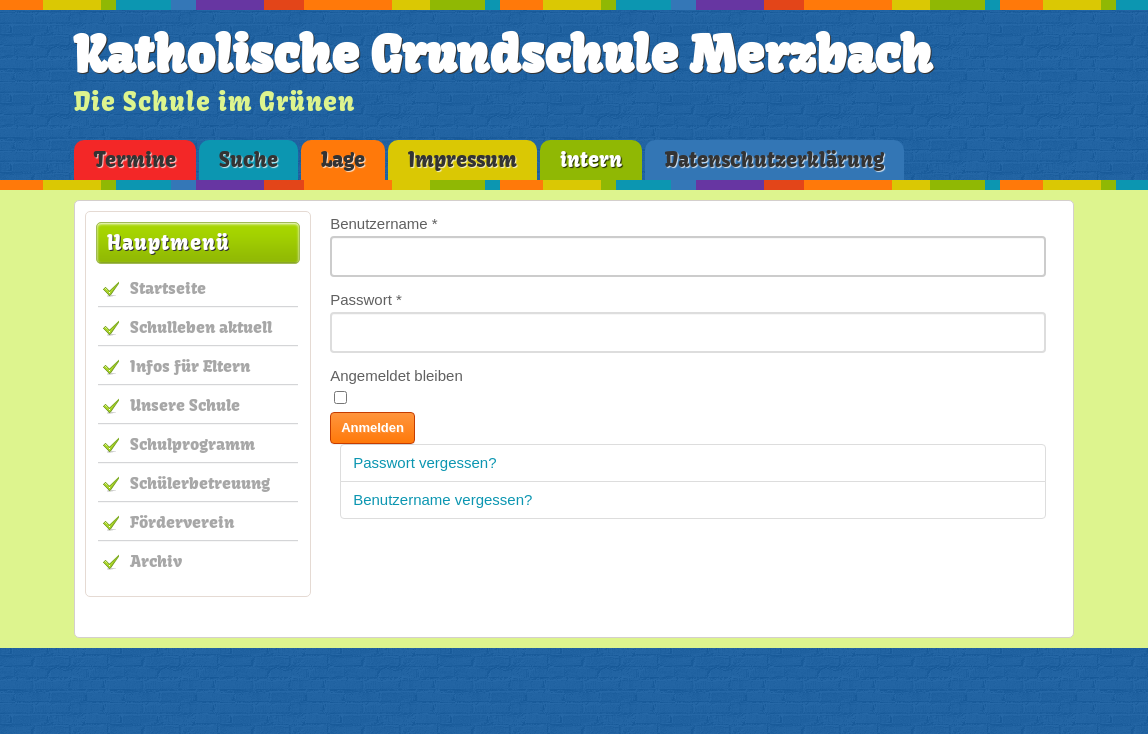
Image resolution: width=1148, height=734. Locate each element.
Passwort (366, 299)
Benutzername (384, 223)
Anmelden (372, 427)
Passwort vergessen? (424, 462)
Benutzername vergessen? (442, 499)
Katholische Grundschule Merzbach (503, 55)
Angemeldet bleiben (396, 375)
